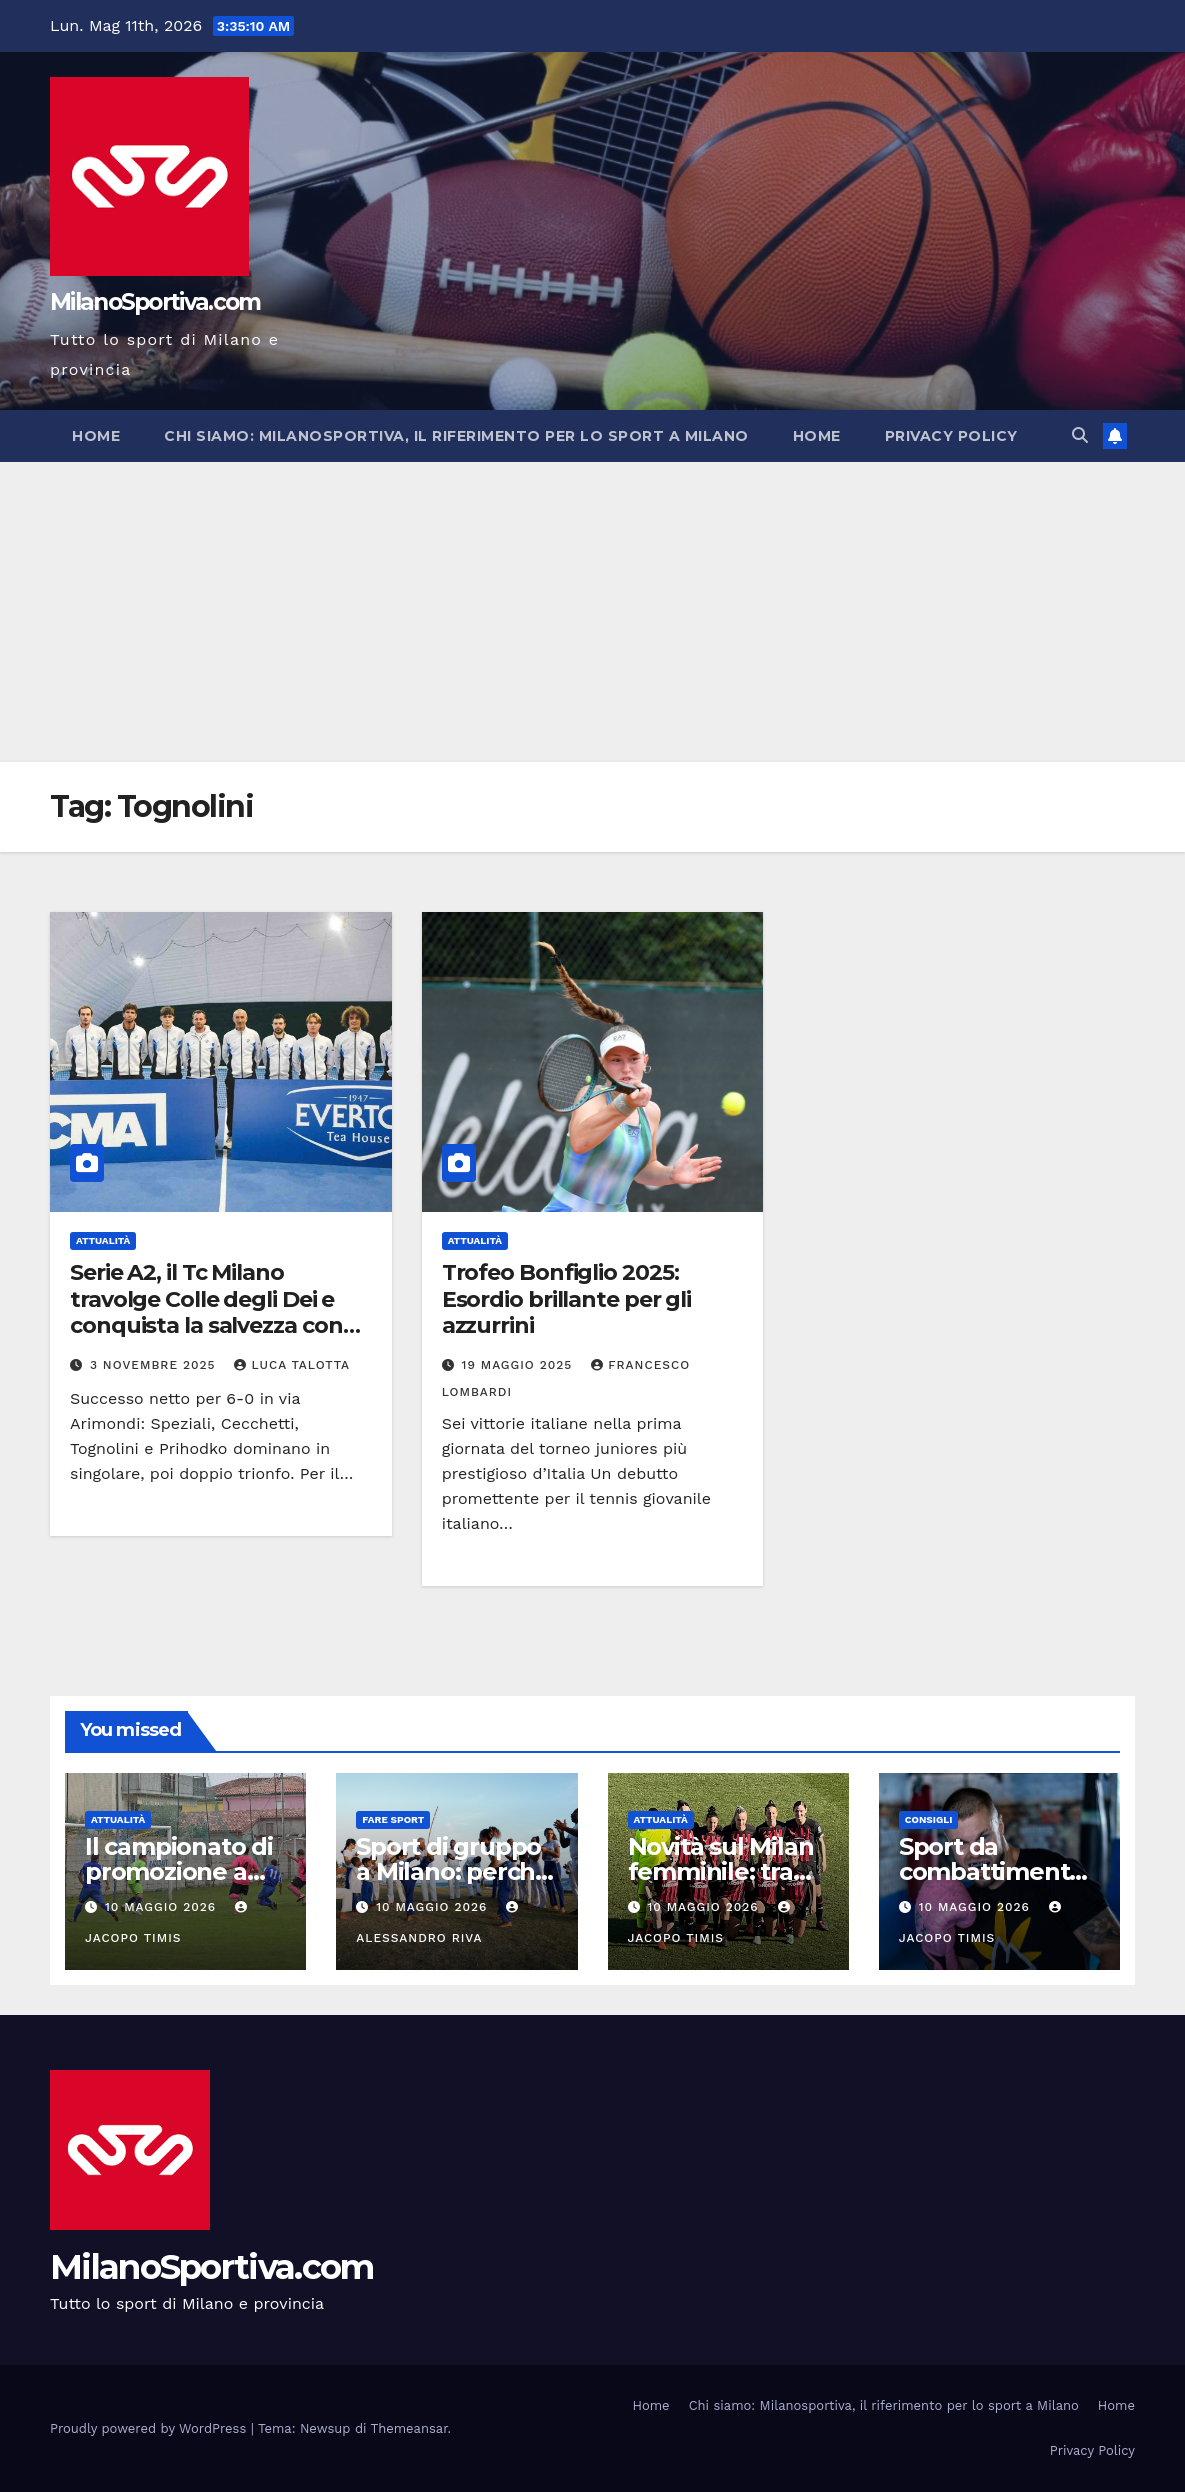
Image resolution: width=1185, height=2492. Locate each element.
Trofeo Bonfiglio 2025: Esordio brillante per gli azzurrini (567, 1299)
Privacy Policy (951, 436)
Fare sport (393, 1819)
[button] (1080, 435)
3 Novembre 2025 (155, 1365)
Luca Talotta (292, 1365)
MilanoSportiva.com (155, 302)
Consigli (929, 1819)
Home (96, 436)
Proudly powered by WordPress (150, 2428)
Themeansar (409, 2428)
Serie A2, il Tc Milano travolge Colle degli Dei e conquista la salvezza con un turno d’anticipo (206, 1312)
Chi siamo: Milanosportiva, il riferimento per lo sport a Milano (456, 436)
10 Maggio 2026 (163, 1907)
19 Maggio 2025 (520, 1365)
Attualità (103, 1240)
